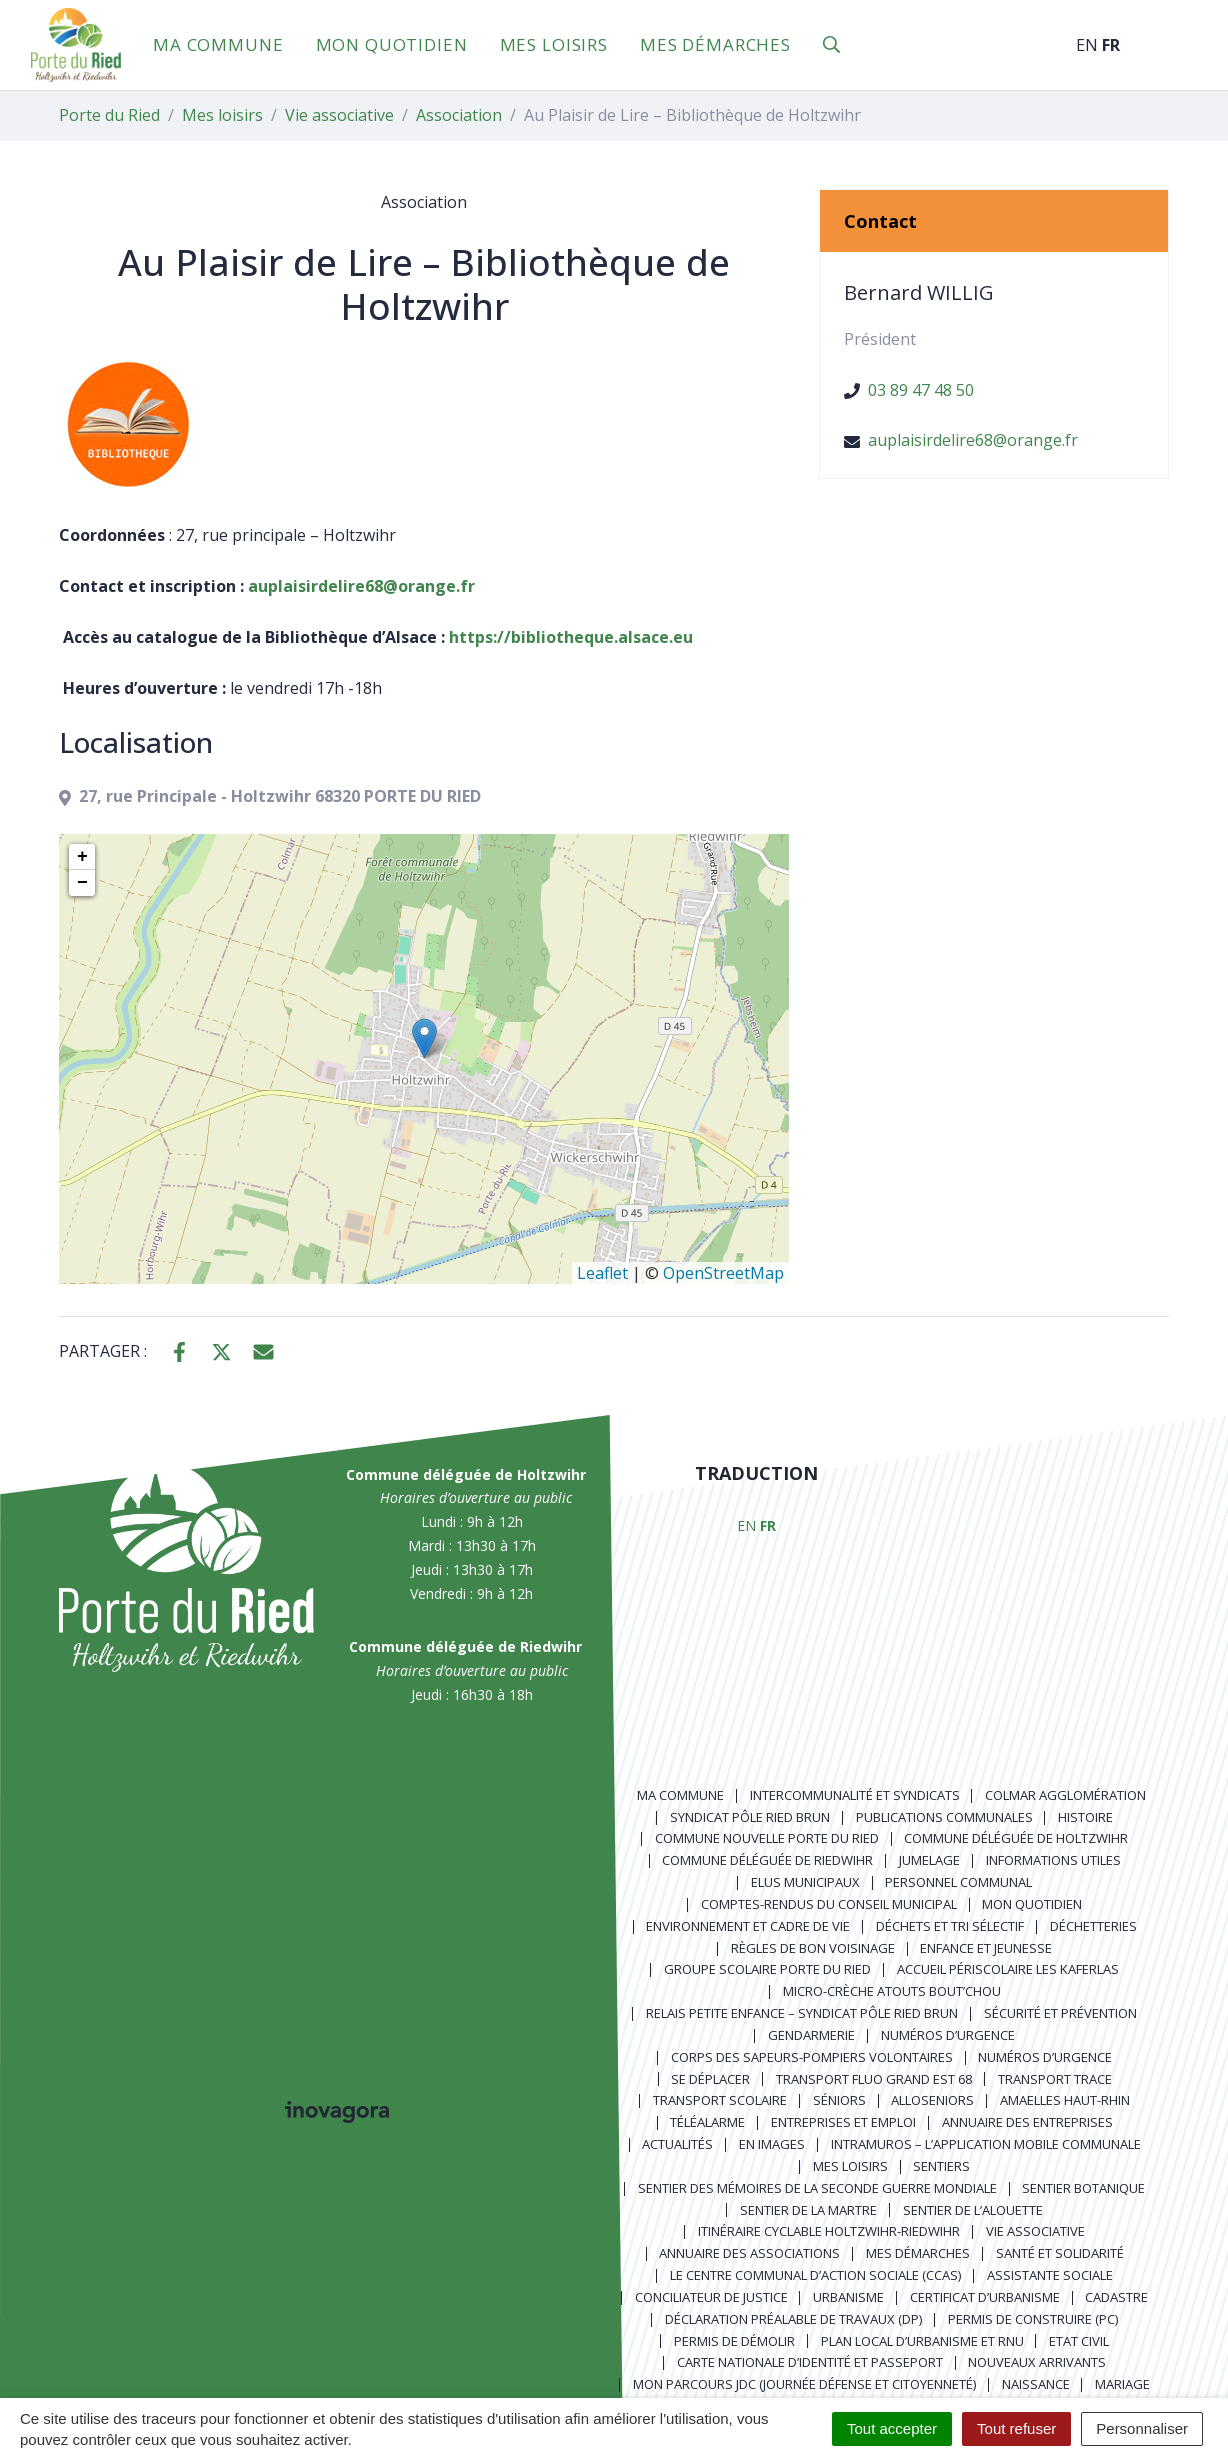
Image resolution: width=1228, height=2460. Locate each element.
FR (1111, 45)
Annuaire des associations (749, 2253)
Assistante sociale (1050, 2275)
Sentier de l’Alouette (973, 2210)
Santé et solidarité (1060, 2253)
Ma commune (218, 44)
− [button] (82, 883)
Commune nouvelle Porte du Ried (767, 1838)
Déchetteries (1093, 1926)
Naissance (1036, 2384)
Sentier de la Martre (808, 2210)
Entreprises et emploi (843, 2122)
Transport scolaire (720, 2100)
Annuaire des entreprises (1027, 2122)
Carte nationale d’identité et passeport (810, 2362)
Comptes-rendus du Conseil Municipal (829, 1904)
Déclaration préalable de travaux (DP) (793, 2319)
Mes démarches (715, 44)
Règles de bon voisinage (813, 1948)
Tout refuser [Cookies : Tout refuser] (1016, 2428)
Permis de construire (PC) (1033, 2319)
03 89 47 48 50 (921, 390)
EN (1087, 45)
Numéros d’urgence (948, 2035)
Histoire (1085, 1817)
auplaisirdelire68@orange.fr (973, 440)
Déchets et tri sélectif (950, 1926)
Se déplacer (710, 2079)
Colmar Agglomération (1065, 1795)
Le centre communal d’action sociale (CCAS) (815, 2275)
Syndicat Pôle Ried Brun (750, 1817)
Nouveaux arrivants (1037, 2362)
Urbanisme (848, 2297)
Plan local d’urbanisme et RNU (922, 2341)
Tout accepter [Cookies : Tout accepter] (892, 2428)
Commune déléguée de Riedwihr (767, 1860)
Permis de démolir (734, 2341)
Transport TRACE (1055, 2079)
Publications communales (944, 1817)
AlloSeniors (932, 2100)
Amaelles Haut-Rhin (1065, 2100)
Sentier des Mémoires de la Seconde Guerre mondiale (817, 2188)
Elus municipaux (805, 1882)
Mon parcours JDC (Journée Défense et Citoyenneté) (804, 2384)
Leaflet (602, 1273)
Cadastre (1116, 2297)
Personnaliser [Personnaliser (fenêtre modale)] (1142, 2428)
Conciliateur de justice (711, 2297)
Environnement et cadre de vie (748, 1926)
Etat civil (1079, 2341)
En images (772, 2144)
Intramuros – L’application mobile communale (986, 2144)
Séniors (839, 2100)
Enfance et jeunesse (986, 1948)
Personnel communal (958, 1882)
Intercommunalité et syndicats (855, 1795)
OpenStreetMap (723, 1273)
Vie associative (1035, 2231)
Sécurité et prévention (1060, 2013)
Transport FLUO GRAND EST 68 (874, 2079)
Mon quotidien (392, 44)
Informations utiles (1053, 1860)
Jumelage (929, 1860)
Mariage (1122, 2384)
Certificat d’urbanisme (985, 2297)
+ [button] (82, 857)
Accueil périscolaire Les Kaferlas (1008, 1969)
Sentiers (941, 2166)
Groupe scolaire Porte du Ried (767, 1969)
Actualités (677, 2144)
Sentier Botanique (1083, 2188)
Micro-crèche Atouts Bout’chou (892, 1991)
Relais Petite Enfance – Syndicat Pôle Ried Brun (802, 2013)
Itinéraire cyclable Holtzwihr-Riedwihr (829, 2231)
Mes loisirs (554, 44)
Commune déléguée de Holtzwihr (1016, 1838)
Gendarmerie (811, 2035)
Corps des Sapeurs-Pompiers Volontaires (812, 2057)
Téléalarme (707, 2122)
